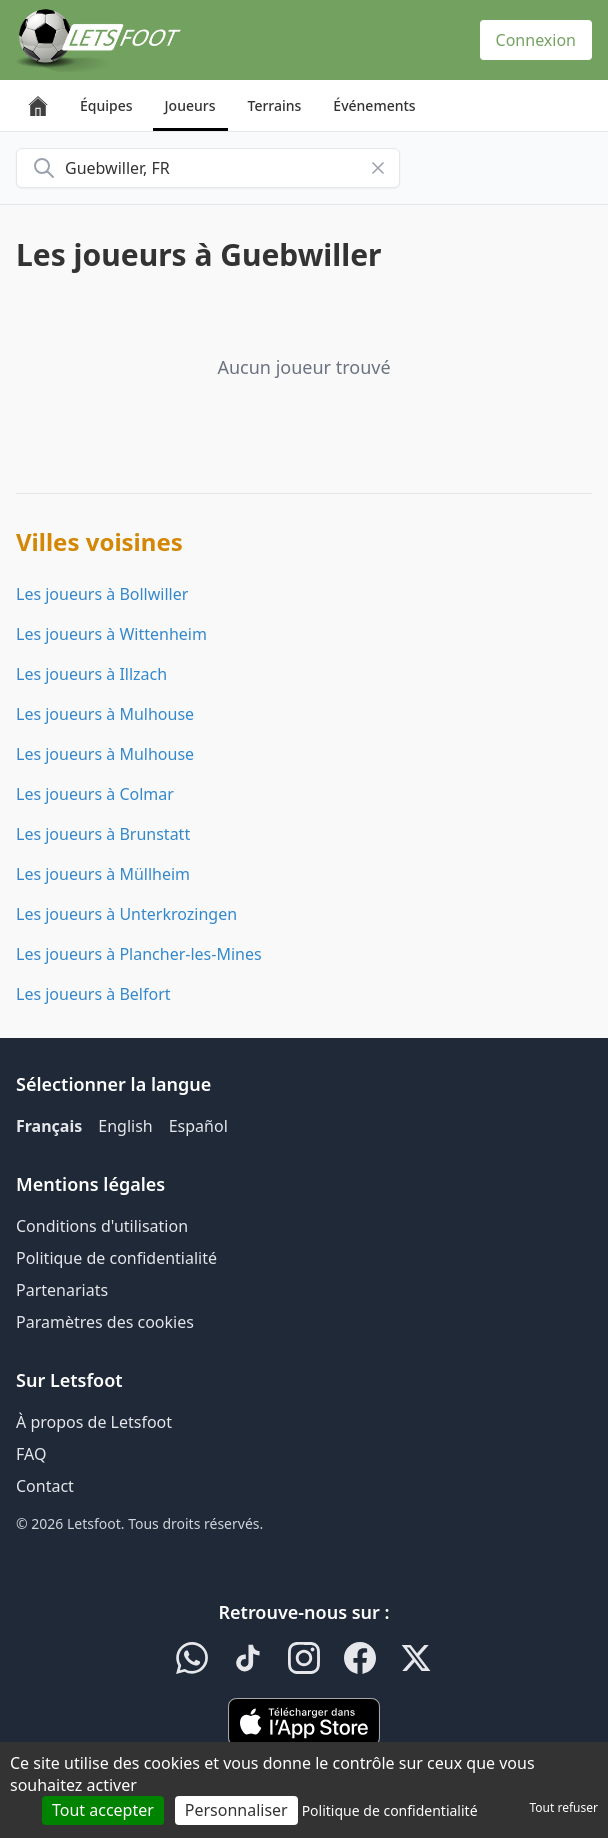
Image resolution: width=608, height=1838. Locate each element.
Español (198, 1126)
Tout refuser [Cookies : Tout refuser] (564, 1807)
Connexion (536, 40)
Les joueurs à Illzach (91, 674)
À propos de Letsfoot (94, 1422)
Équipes (106, 105)
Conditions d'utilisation (102, 1226)
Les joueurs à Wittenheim (111, 634)
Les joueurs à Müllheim (103, 874)
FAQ (31, 1454)
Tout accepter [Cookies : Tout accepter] (103, 1810)
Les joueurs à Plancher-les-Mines (139, 954)
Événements (374, 105)
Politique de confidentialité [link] (390, 1810)
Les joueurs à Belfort (93, 994)
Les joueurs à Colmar (95, 794)
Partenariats (62, 1290)
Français (49, 1126)
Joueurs (190, 105)
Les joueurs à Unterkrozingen (126, 914)
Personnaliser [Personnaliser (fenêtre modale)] (236, 1810)
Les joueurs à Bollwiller (102, 594)
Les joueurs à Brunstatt (103, 834)
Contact (45, 1486)
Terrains (275, 105)
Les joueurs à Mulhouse (105, 714)
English (125, 1126)
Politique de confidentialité (116, 1258)
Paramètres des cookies (105, 1322)
